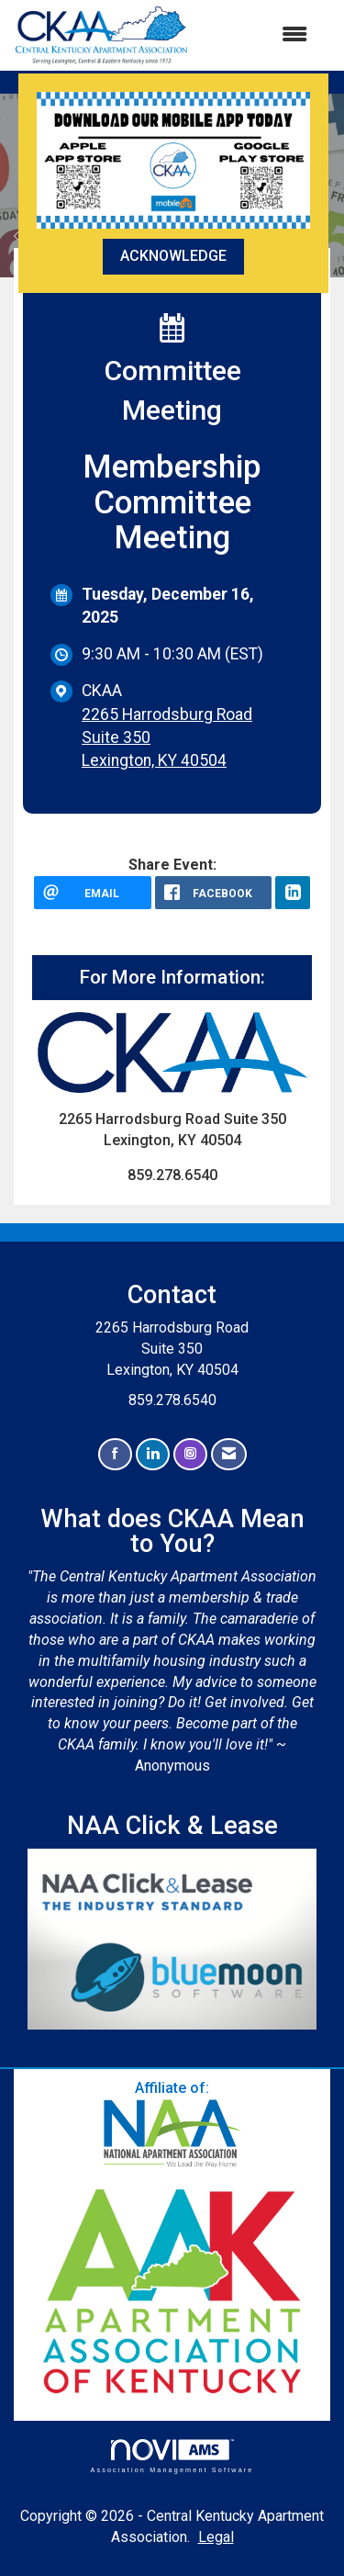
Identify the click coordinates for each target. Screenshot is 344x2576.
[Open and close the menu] (257, 35)
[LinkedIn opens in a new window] (292, 892)
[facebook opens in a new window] (213, 892)
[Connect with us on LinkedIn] (153, 1454)
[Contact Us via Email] (229, 1454)
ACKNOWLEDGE (173, 255)
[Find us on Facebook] (115, 1454)
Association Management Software (171, 2456)
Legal (216, 2537)
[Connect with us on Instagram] (190, 1454)
